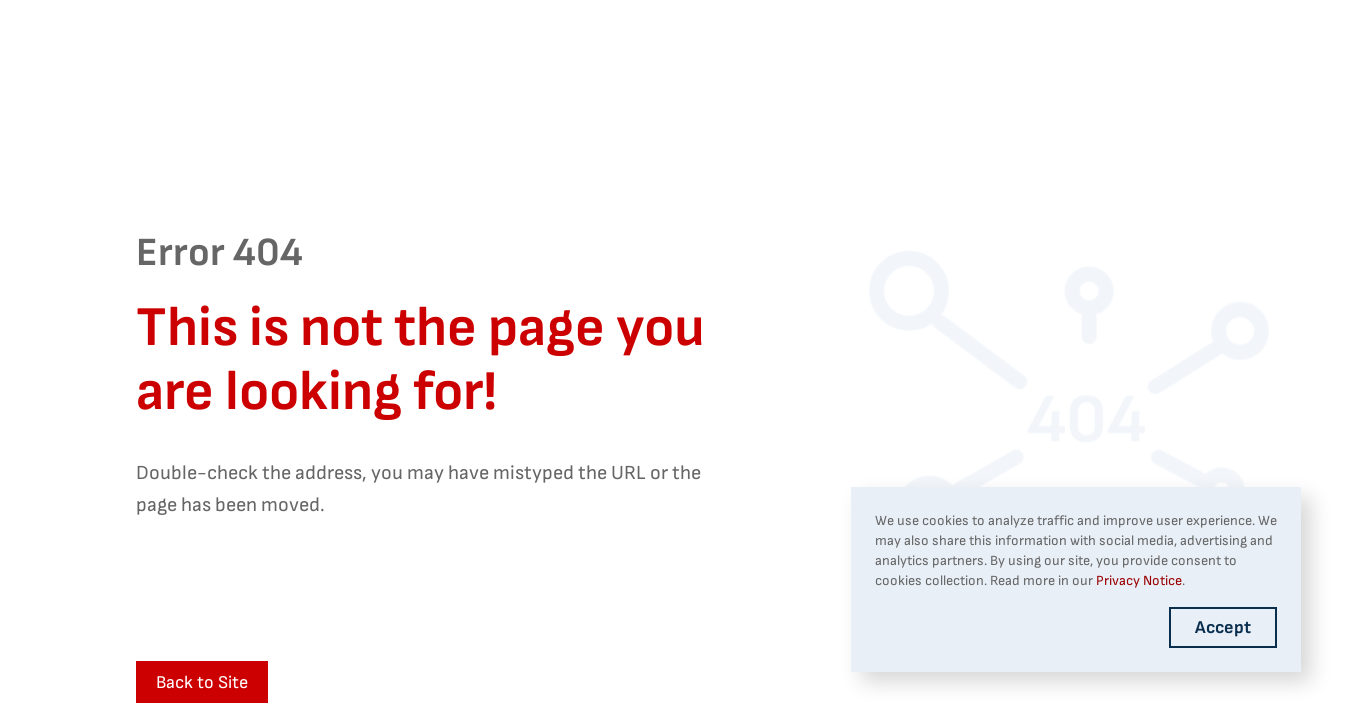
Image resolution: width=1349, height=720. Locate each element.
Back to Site (202, 682)
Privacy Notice (1139, 580)
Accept (1223, 627)
